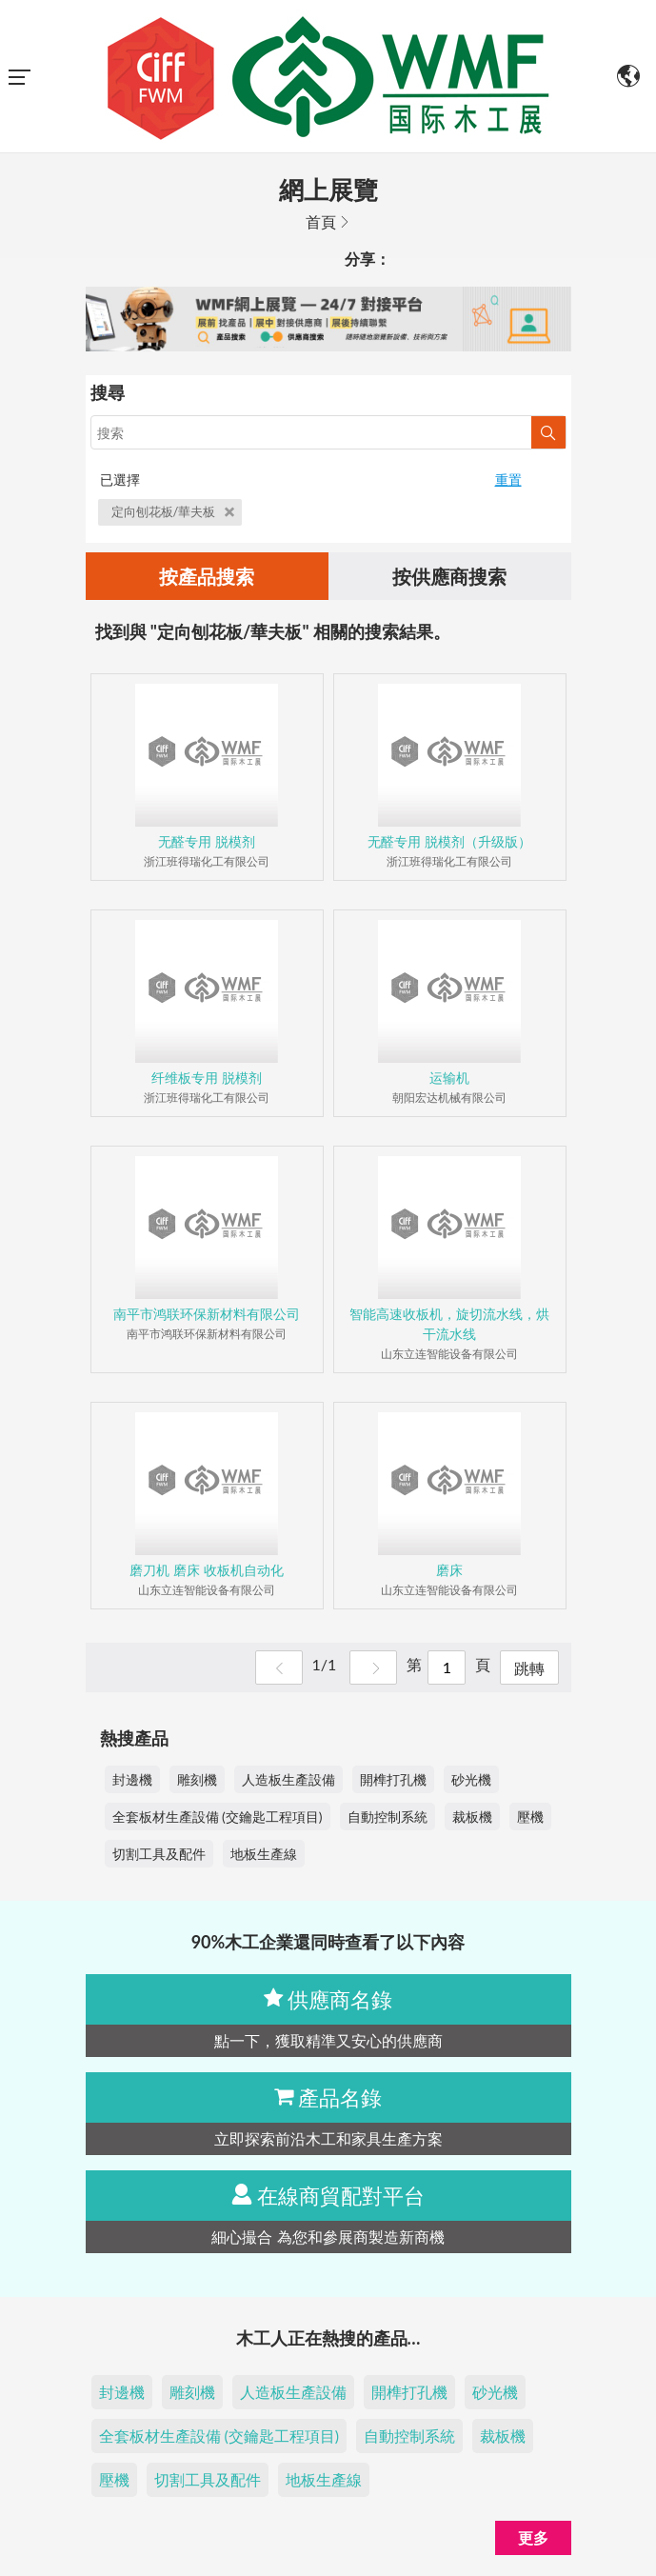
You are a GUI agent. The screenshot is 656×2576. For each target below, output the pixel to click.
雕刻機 (197, 1779)
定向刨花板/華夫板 (172, 511)
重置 (508, 479)
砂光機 (471, 1779)
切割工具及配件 (159, 1854)
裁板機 (472, 1816)
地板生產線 (263, 1854)
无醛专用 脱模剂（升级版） (449, 841)
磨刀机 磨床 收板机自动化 (206, 1570)
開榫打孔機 (393, 1779)
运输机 (449, 1077)
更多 (533, 2537)
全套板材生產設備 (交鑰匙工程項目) (217, 1816)
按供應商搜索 (449, 576)
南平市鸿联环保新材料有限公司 (206, 1314)
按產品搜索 (206, 576)
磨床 (449, 1570)
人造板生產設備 (288, 1779)
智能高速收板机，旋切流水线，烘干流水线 (449, 1324)
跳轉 (529, 1668)
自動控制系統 (387, 1816)
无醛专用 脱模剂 (206, 841)
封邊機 (132, 1779)
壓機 (530, 1816)
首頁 (321, 221)
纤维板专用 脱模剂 (206, 1077)
